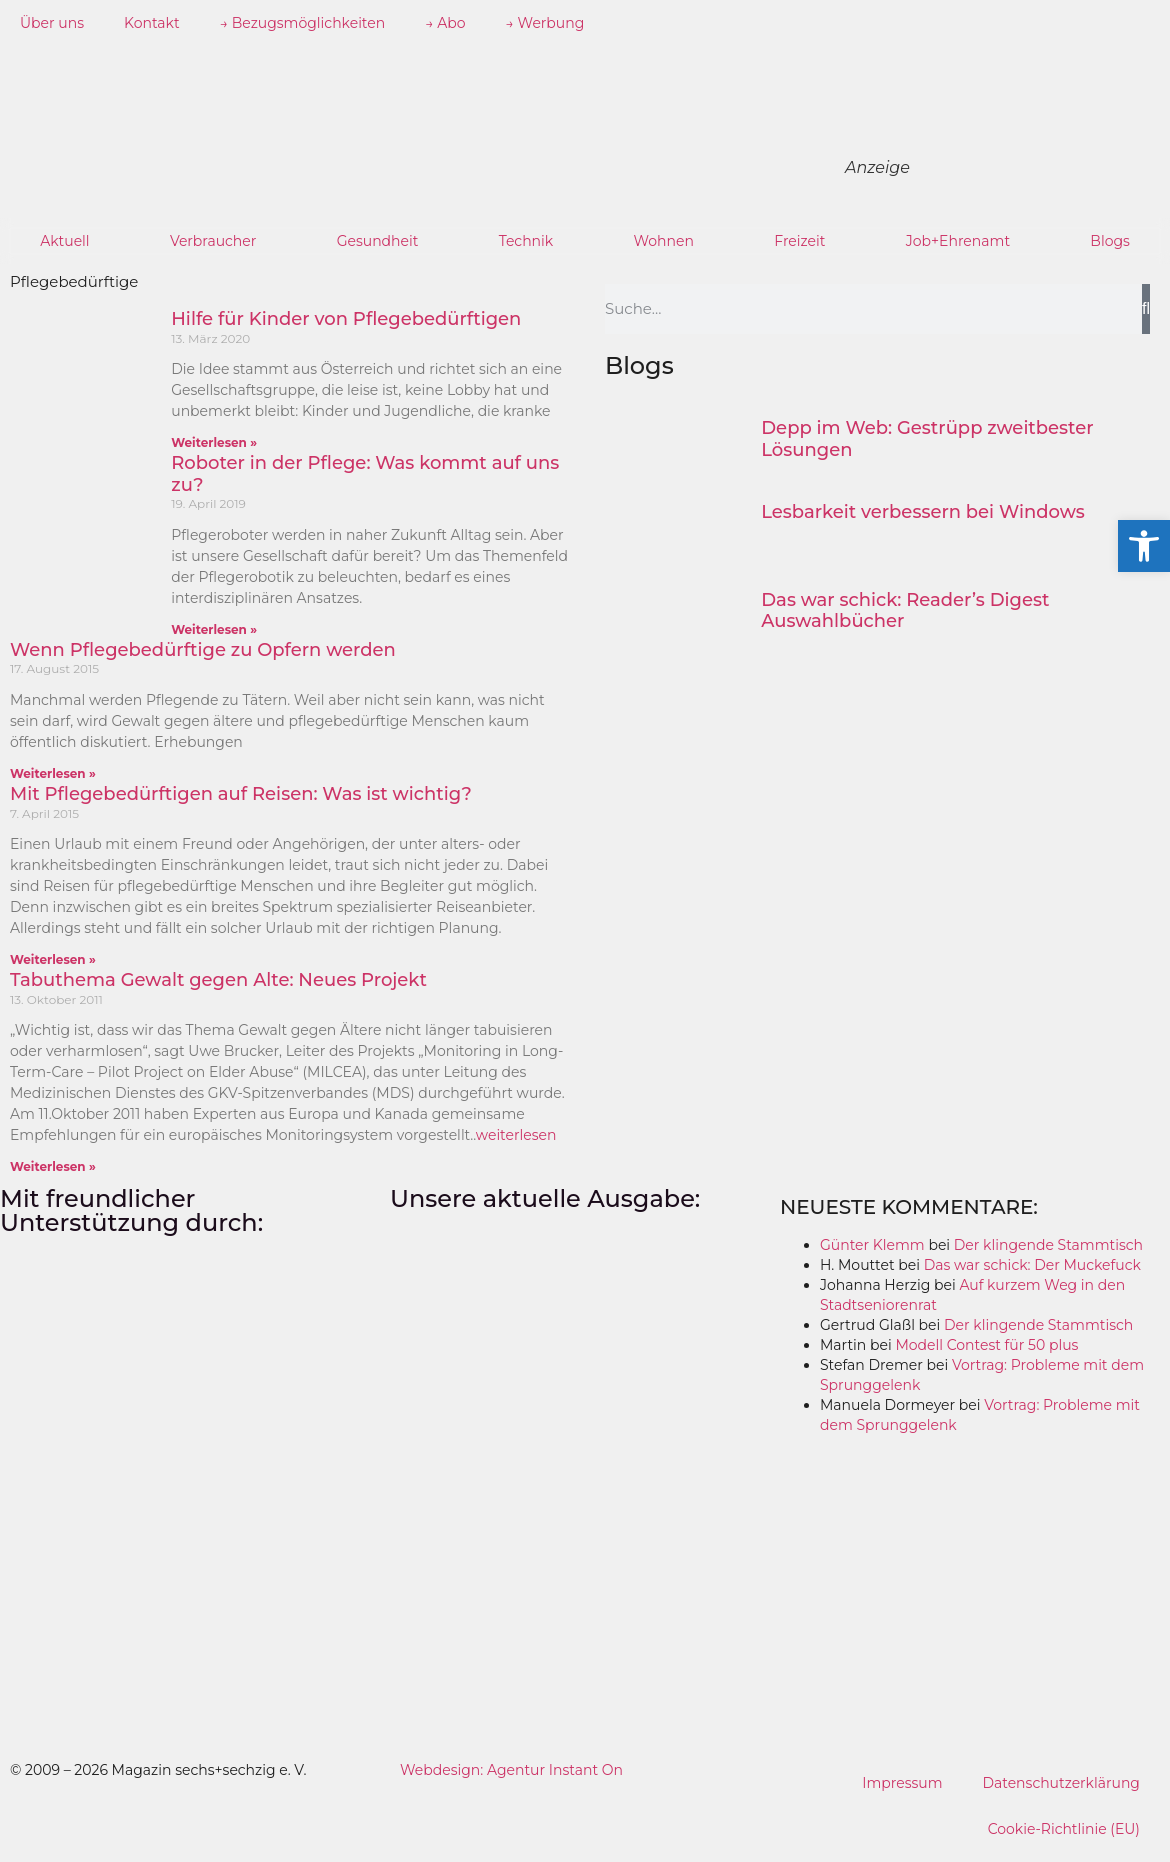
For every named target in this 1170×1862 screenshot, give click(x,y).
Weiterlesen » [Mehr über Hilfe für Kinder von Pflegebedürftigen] (214, 442)
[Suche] (1146, 309)
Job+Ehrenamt (958, 241)
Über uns (52, 23)
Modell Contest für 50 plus (986, 1345)
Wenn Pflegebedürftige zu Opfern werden (203, 650)
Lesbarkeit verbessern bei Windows (923, 512)
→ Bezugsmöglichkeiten (303, 23)
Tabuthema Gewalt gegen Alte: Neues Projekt (218, 980)
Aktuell (65, 241)
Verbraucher (213, 241)
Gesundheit (378, 241)
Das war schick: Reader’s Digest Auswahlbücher (905, 611)
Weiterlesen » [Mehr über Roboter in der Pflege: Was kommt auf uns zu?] (214, 629)
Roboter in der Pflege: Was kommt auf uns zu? (365, 474)
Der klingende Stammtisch (1048, 1245)
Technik (526, 241)
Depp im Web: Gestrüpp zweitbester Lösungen (927, 439)
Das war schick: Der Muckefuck (1032, 1265)
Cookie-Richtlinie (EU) (1063, 1829)
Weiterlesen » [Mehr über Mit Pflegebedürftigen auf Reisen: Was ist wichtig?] (53, 959)
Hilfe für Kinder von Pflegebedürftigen (346, 319)
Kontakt (152, 23)
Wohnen (663, 241)
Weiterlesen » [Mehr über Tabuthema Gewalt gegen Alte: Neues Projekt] (53, 1166)
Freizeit (799, 241)
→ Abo (445, 23)
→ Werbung (545, 23)
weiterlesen (516, 1135)
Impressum (902, 1783)
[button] (1144, 546)
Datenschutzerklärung (1061, 1783)
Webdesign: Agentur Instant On (511, 1770)
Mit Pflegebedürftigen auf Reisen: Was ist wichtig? (241, 794)
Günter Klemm (872, 1245)
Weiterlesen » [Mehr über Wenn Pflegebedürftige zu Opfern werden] (53, 773)
